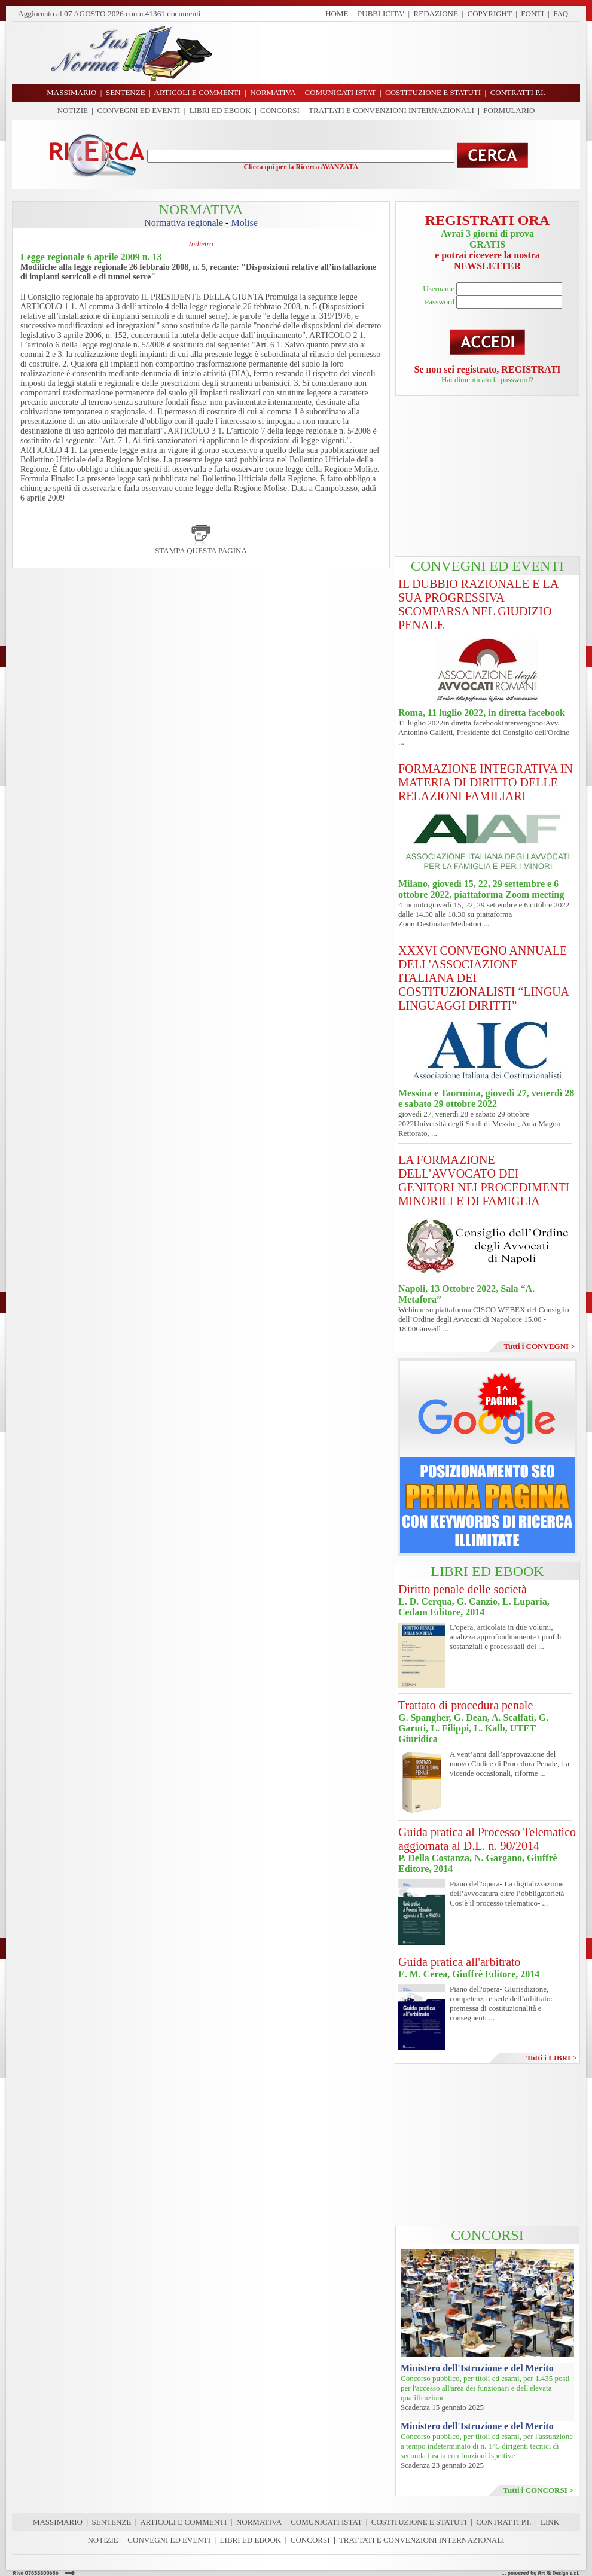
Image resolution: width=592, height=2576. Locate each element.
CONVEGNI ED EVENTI (139, 110)
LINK (550, 2521)
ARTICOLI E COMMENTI (183, 2521)
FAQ (560, 13)
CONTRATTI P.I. (503, 2521)
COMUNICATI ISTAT (326, 2521)
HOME (336, 13)
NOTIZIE (72, 110)
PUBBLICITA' (381, 13)
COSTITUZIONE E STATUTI (419, 2521)
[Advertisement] (401, 53)
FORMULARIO (509, 110)
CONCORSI (280, 110)
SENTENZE (112, 2521)
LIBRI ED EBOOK (220, 110)
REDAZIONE (436, 13)
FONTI (532, 13)
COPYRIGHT (490, 13)
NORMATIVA (259, 2521)
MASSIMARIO (58, 2521)
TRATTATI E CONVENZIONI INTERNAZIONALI (391, 110)
